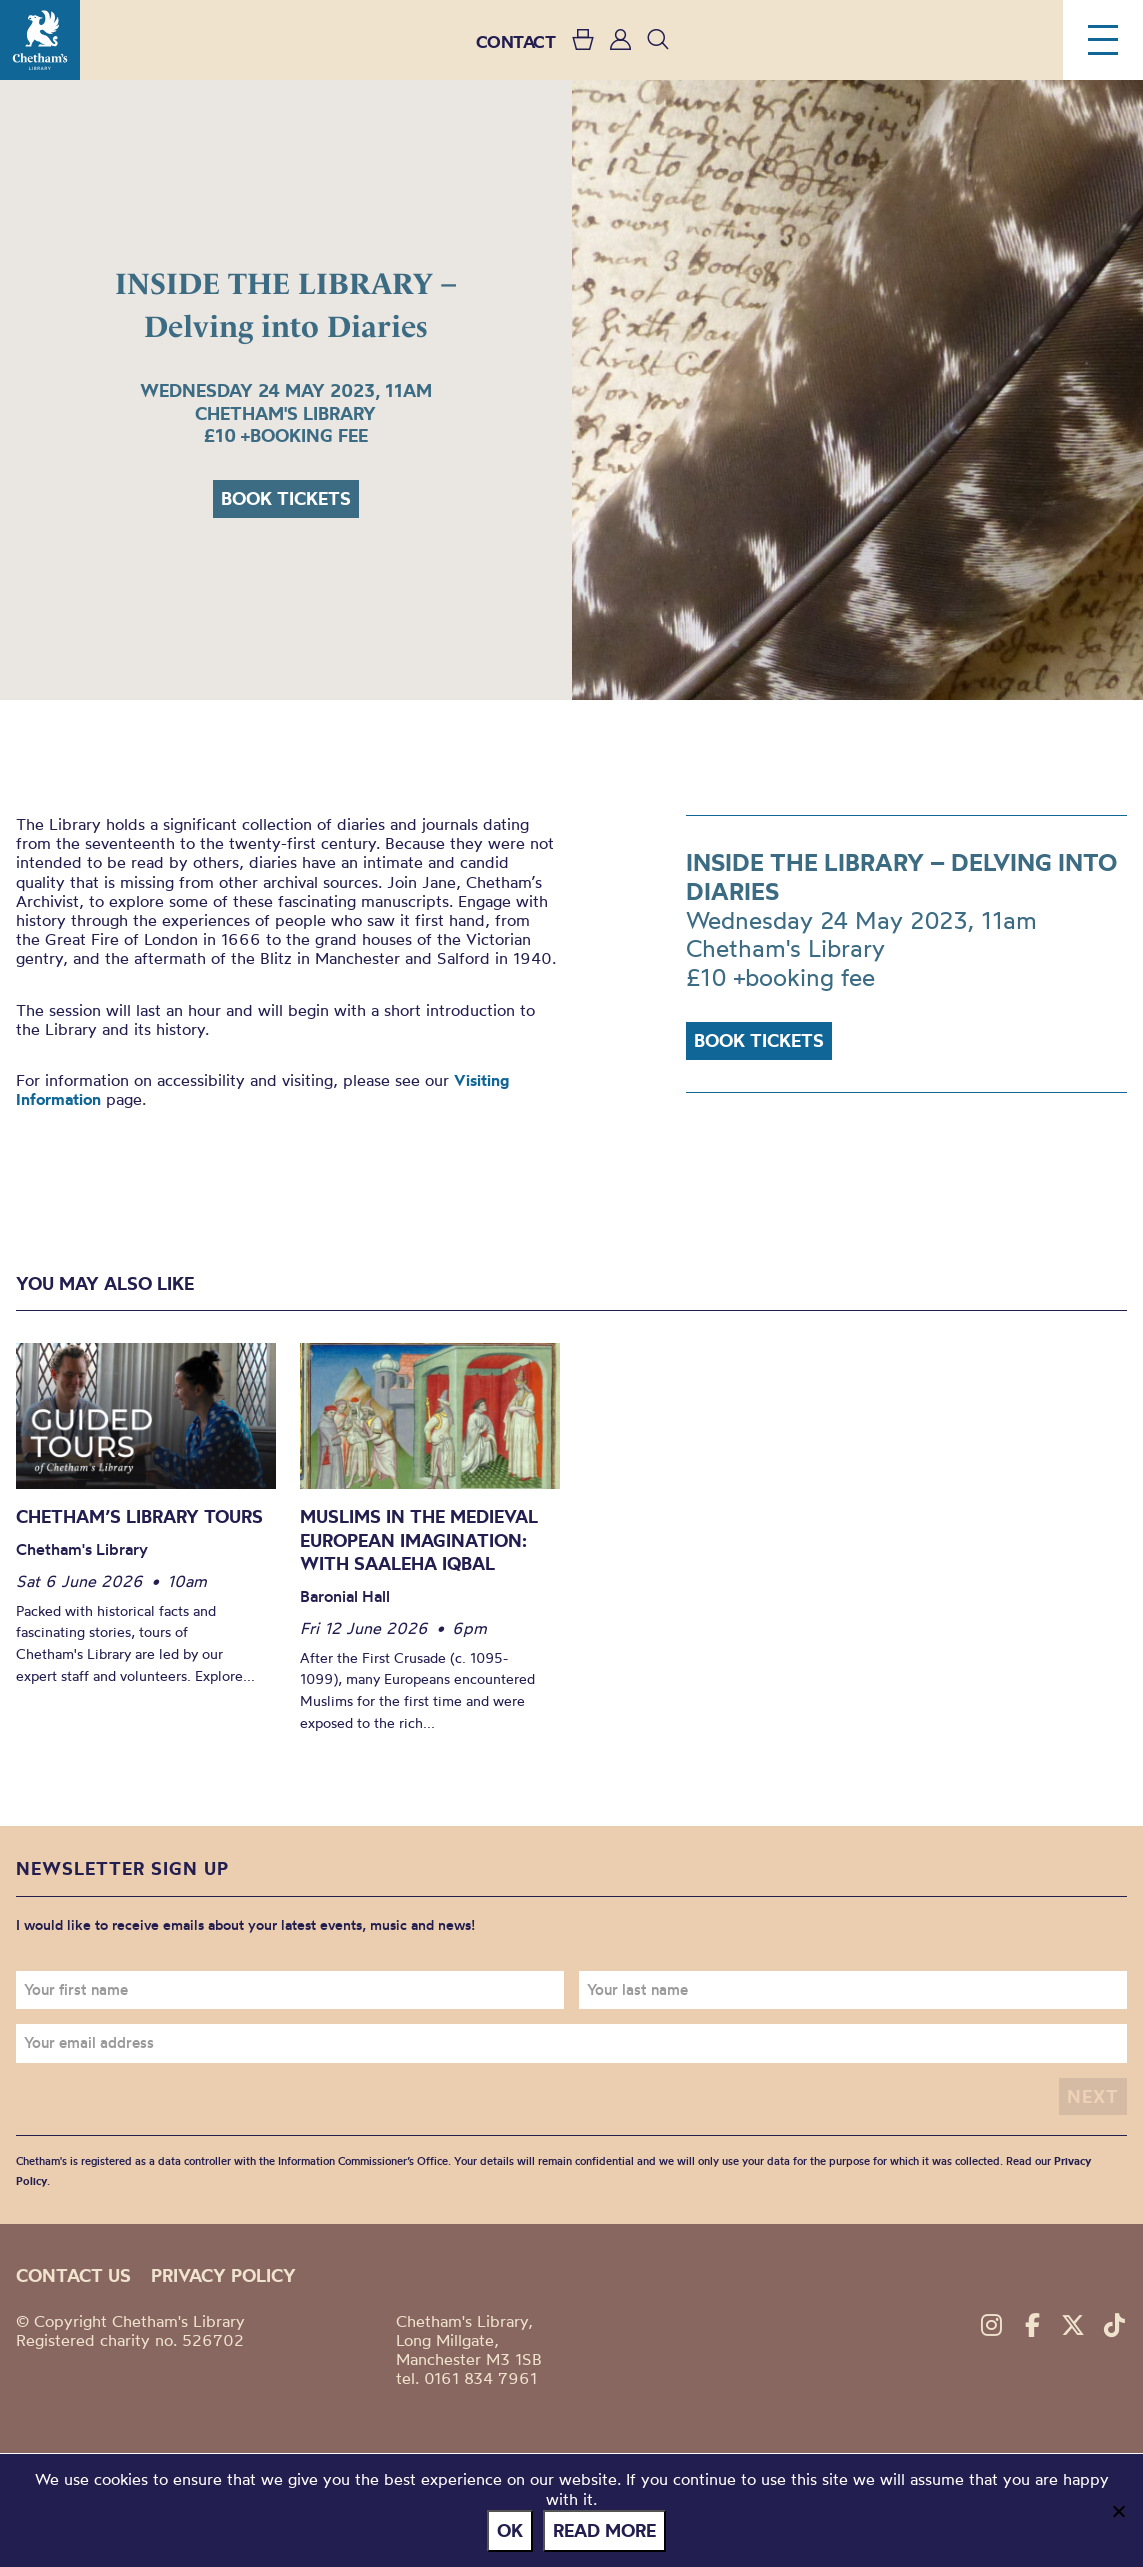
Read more (604, 2530)
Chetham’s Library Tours (139, 1516)
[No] (1118, 2511)
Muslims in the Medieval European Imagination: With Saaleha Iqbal (419, 1540)
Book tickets (286, 498)
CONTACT (516, 41)
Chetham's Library (40, 40)
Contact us (73, 2275)
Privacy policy (223, 2275)
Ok (510, 2530)
